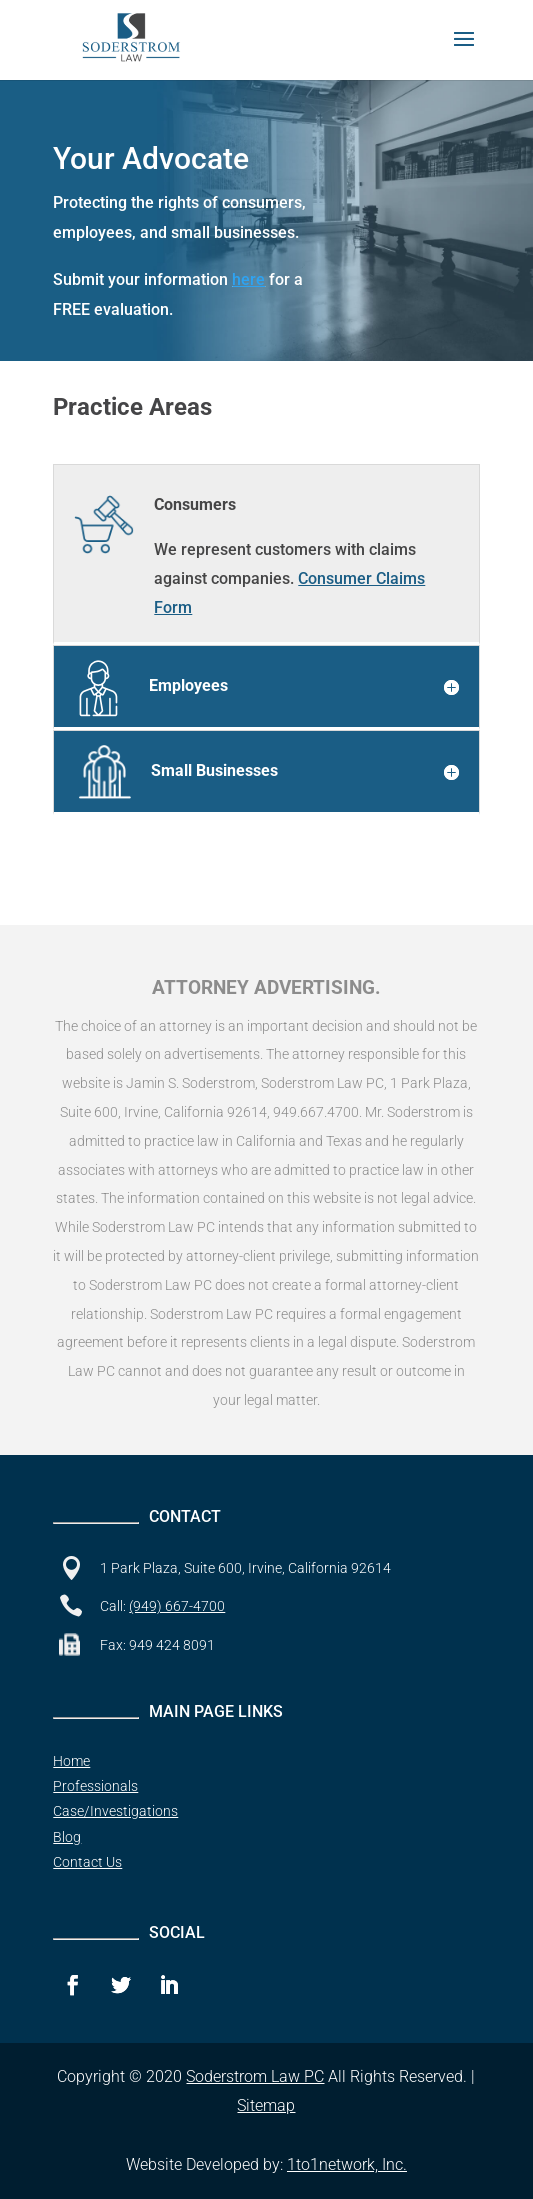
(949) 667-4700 (177, 1606)
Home (71, 1761)
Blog (67, 1837)
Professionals (95, 1786)
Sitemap (266, 2105)
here (248, 279)
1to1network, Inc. (347, 2164)
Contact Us (87, 1862)
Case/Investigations (115, 1811)
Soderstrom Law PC (255, 2076)
